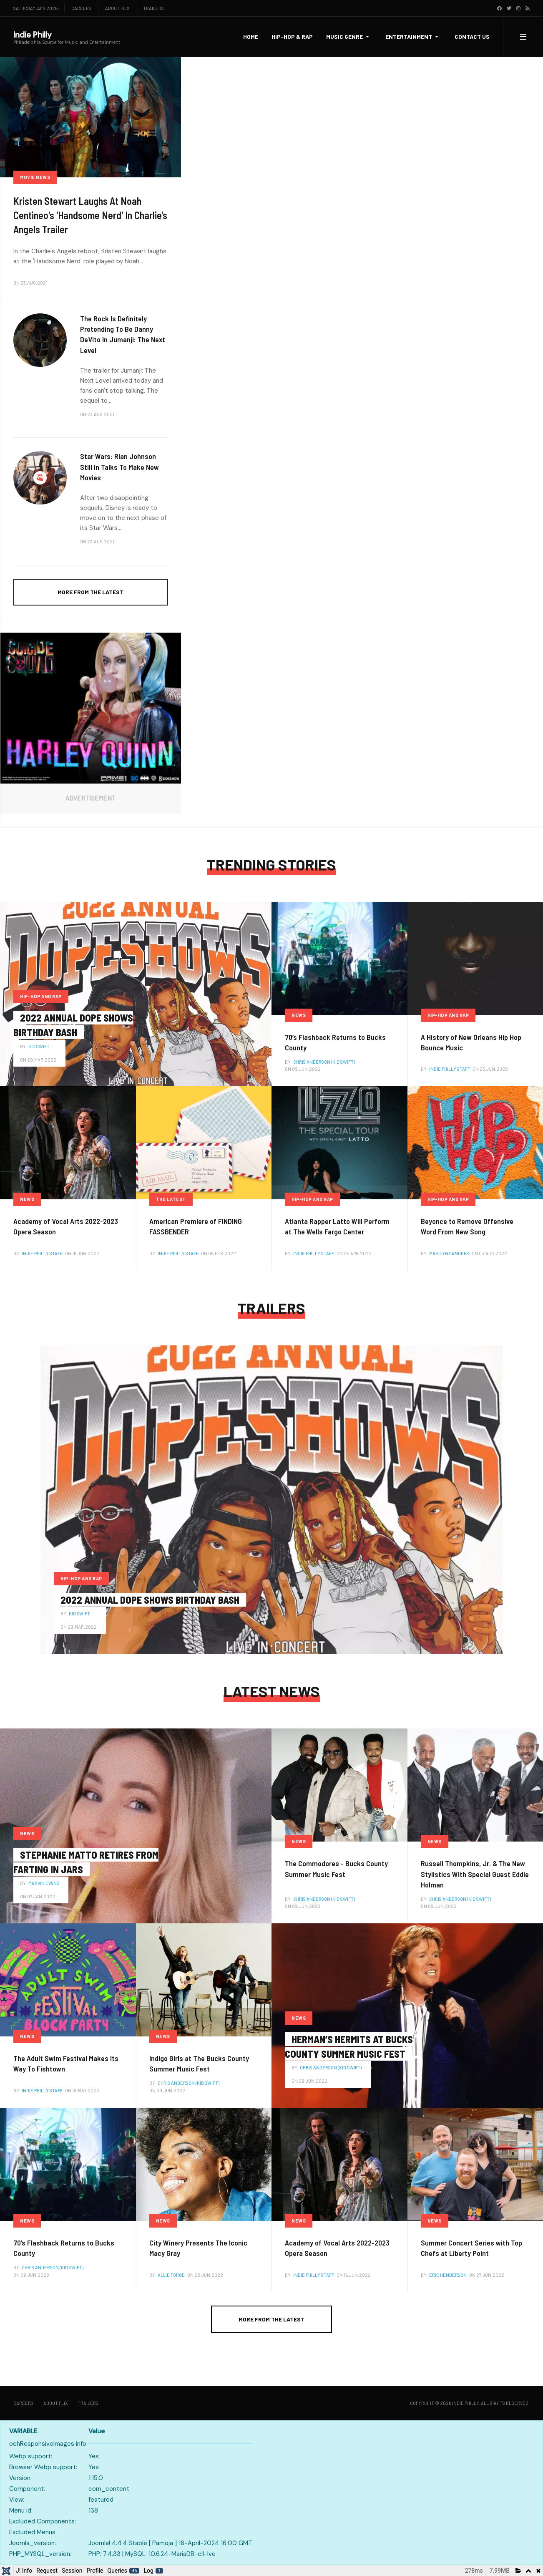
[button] (349, 37)
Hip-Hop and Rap (41, 996)
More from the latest (90, 591)
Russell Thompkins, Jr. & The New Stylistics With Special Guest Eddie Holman (475, 1874)
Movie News (35, 177)
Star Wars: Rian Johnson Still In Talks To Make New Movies (119, 467)
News (299, 1015)
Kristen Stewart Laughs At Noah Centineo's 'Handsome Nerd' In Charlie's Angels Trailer (90, 215)
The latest (171, 1199)
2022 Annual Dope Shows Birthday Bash (149, 1600)
